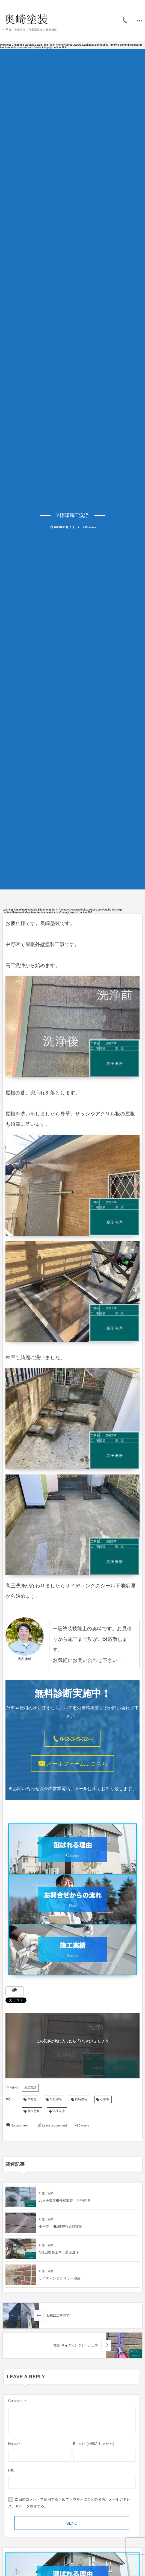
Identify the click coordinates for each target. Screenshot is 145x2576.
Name (13, 2444)
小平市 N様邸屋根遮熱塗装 (60, 2226)
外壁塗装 (56, 2099)
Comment (15, 2401)
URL (11, 2471)
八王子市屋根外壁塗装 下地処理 (64, 2200)
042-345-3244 (77, 1739)
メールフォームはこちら (77, 1764)
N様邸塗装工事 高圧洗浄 (59, 2252)
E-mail (78, 2444)
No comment (19, 2125)
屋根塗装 (34, 2111)
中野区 (32, 2099)
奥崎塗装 (81, 2099)
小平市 (104, 2099)
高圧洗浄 (59, 2111)
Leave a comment (54, 2125)
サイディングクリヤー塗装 (60, 2278)
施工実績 (30, 2087)
